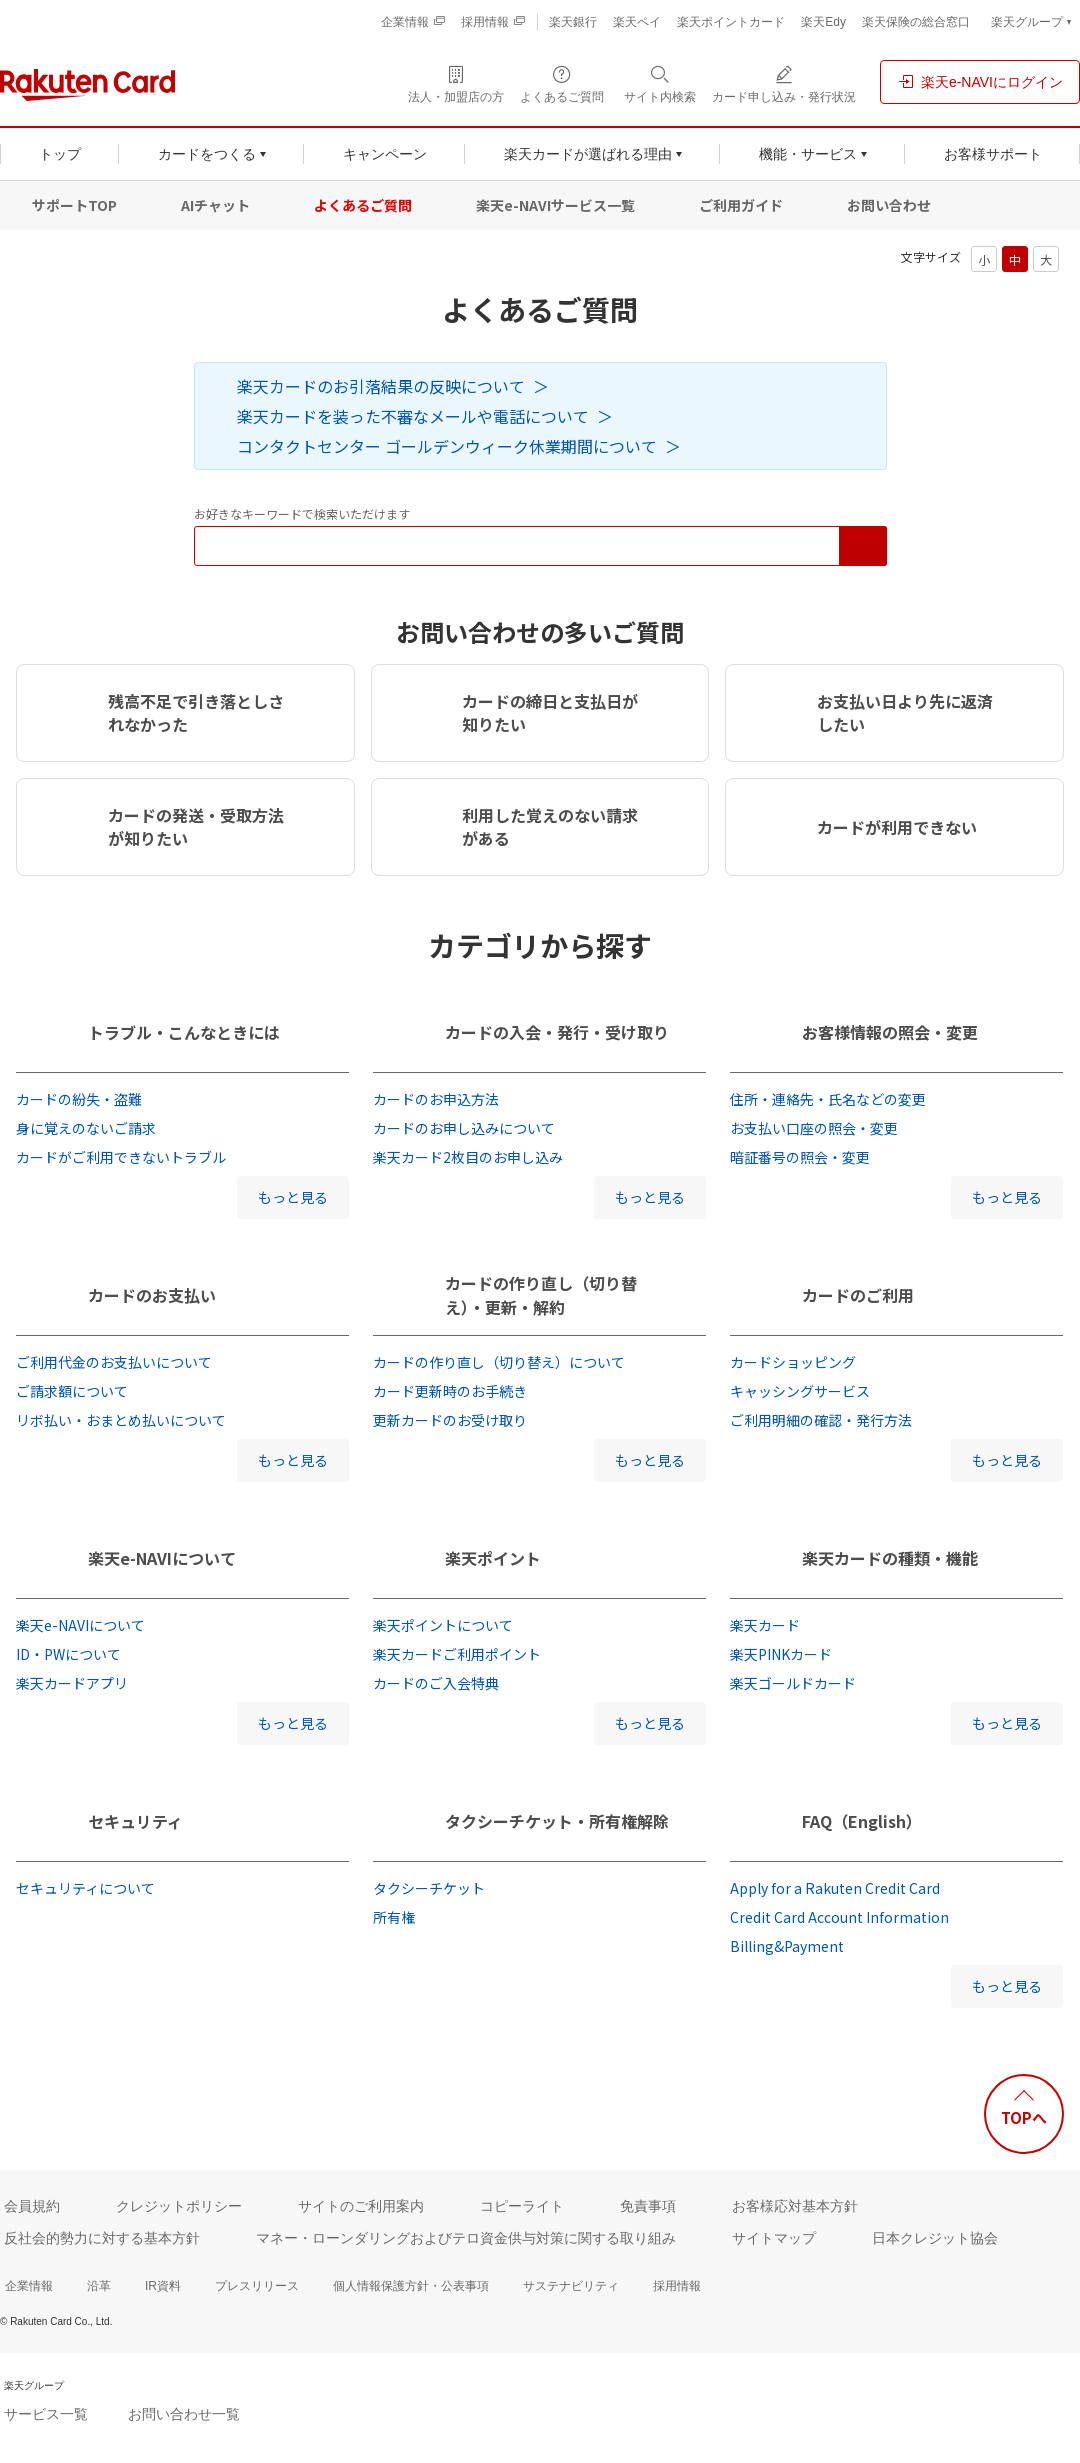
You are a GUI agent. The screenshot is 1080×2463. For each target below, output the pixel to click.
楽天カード (765, 1625)
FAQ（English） (862, 1821)
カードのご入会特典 (436, 1683)
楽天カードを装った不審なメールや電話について (413, 416)
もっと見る (293, 1197)
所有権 (394, 1917)
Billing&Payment (787, 1946)
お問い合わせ (889, 205)
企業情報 (29, 2286)
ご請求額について (72, 1391)
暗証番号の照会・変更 (800, 1157)
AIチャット (215, 205)
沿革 (99, 2286)
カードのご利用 (858, 1295)
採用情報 (677, 2286)
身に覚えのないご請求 (86, 1128)
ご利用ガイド (741, 205)
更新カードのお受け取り (450, 1420)
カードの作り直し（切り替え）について (499, 1362)
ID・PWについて (68, 1654)
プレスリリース (257, 2286)
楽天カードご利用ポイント (457, 1654)
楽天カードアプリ (72, 1683)
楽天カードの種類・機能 (890, 1558)
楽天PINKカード (781, 1654)
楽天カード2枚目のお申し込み (468, 1157)
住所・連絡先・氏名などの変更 (828, 1099)
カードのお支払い (152, 1295)
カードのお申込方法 (436, 1099)
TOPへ (1024, 2117)
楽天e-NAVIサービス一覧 (555, 205)
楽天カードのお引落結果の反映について (381, 386)
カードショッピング (793, 1362)
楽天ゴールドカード (793, 1683)
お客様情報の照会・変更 (890, 1032)
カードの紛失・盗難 (79, 1099)
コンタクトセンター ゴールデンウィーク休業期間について (447, 446)
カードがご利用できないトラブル (121, 1157)
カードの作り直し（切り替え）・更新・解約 (541, 1295)
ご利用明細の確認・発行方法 (821, 1420)
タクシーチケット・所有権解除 (557, 1821)
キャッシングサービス (800, 1391)
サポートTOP (74, 205)
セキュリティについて (85, 1888)
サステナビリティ (571, 2286)
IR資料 (163, 2286)
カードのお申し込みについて (464, 1128)
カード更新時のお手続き (450, 1391)
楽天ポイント (493, 1558)
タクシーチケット (429, 1888)
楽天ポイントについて (443, 1625)
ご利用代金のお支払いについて (114, 1362)
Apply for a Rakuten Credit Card (835, 1888)
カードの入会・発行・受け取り (557, 1032)
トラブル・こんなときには (184, 1032)
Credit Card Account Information (839, 1917)
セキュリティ (135, 1821)
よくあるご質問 (363, 205)
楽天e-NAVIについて (162, 1558)
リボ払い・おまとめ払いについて (121, 1420)
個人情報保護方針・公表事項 (411, 2286)
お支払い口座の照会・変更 (814, 1128)
